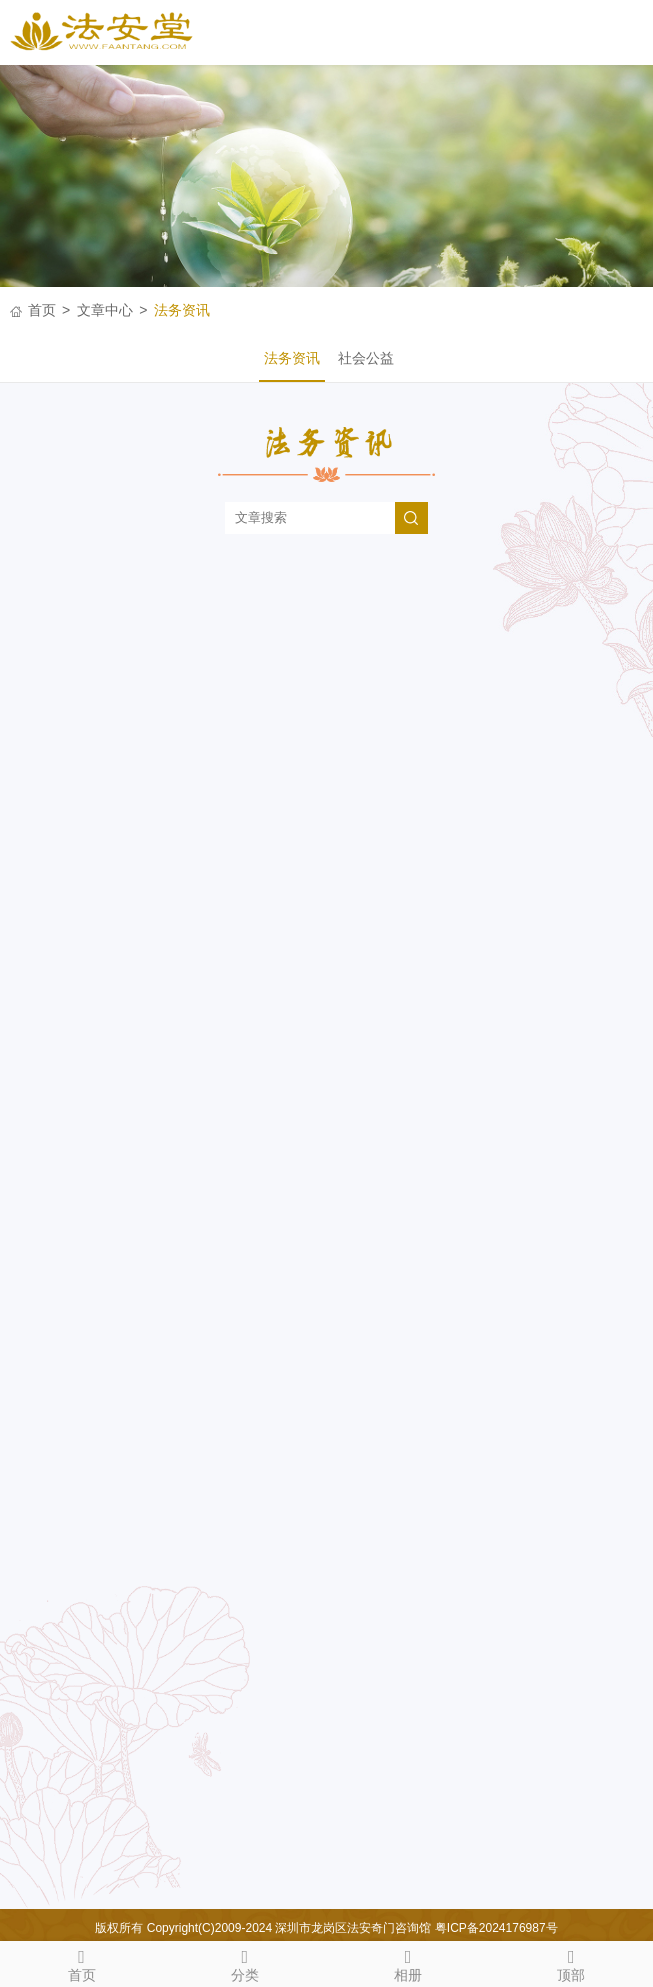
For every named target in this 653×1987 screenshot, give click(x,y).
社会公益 (366, 358)
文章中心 (105, 310)
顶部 (571, 1962)
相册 (408, 1962)
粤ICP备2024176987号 (496, 1928)
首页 (42, 310)
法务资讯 (182, 310)
